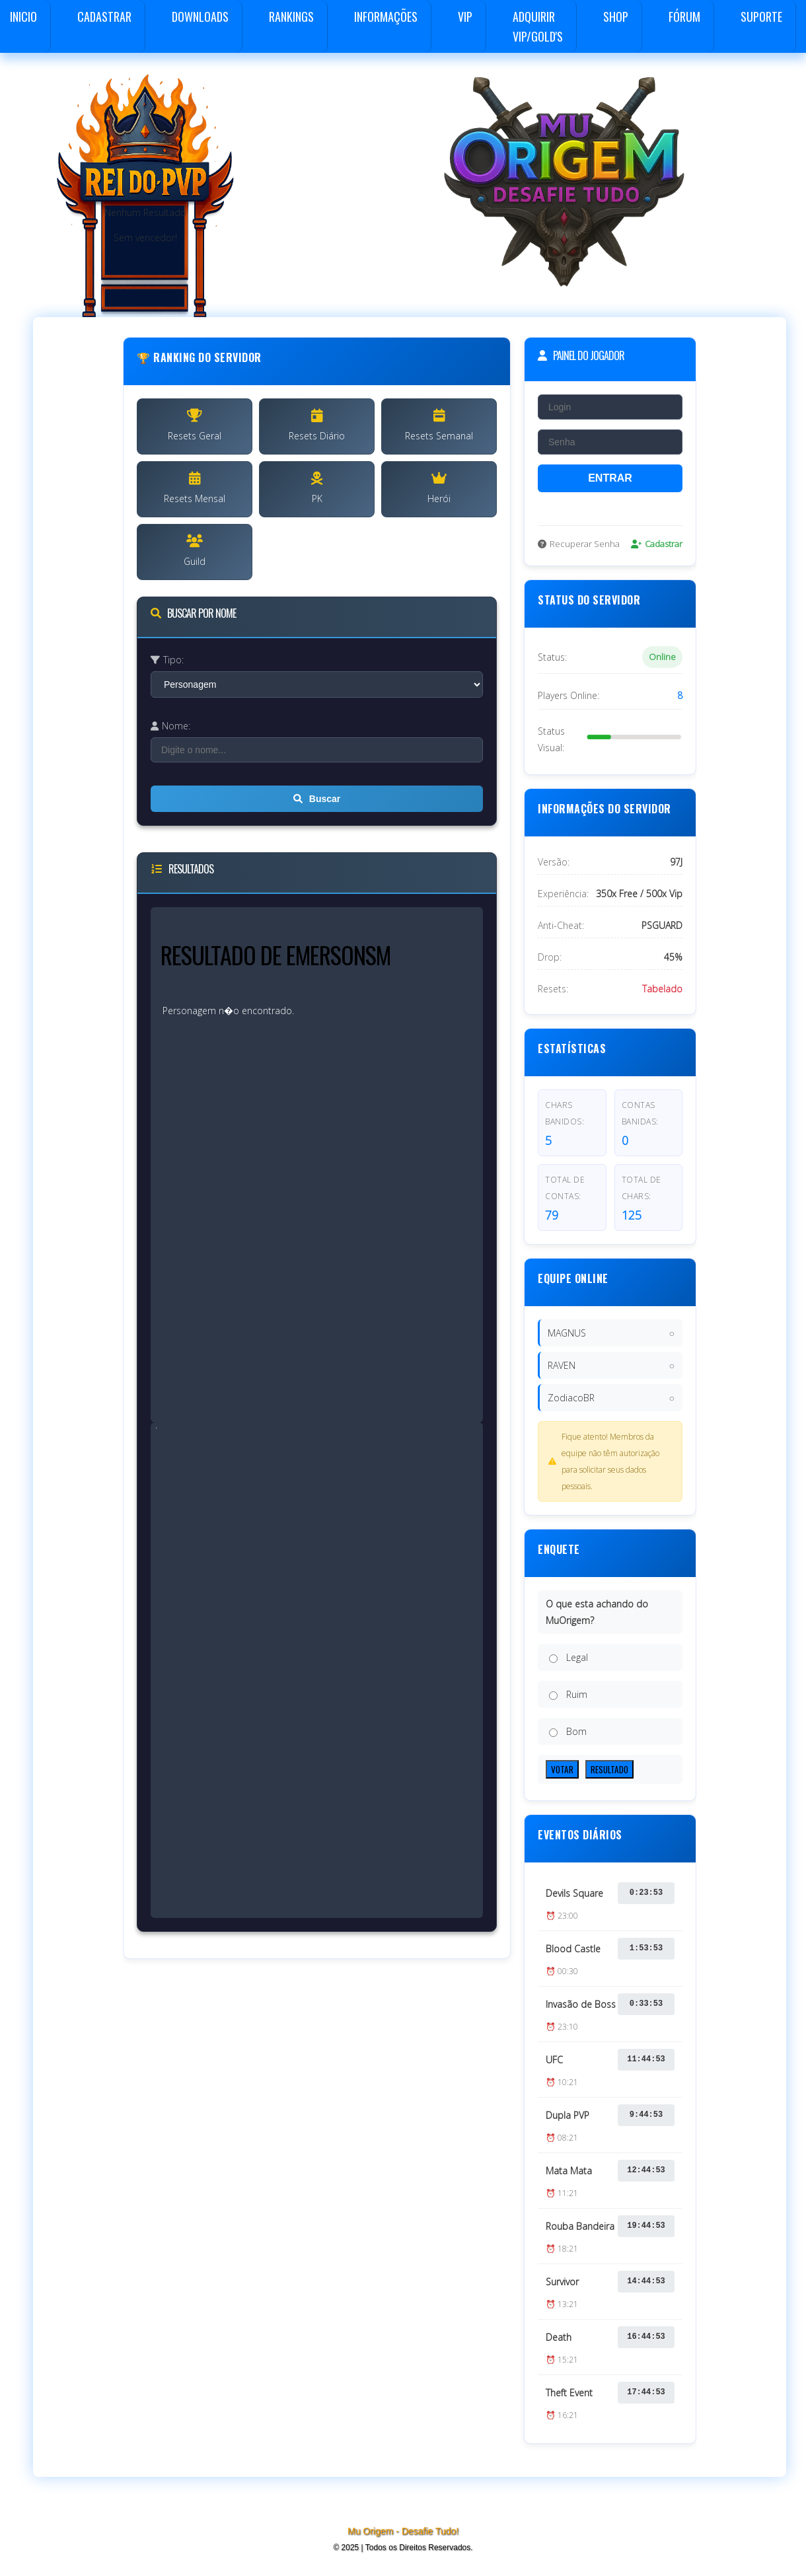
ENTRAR (610, 478)
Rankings (291, 16)
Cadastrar (104, 16)
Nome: (170, 725)
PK (317, 488)
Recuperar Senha (579, 544)
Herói (439, 488)
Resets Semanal (439, 425)
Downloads (200, 16)
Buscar (316, 798)
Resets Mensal (194, 488)
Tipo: (167, 659)
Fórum (684, 16)
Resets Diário (317, 425)
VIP (465, 16)
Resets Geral (194, 425)
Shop (615, 16)
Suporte (761, 16)
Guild (194, 551)
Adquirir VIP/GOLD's (538, 26)
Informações (386, 16)
